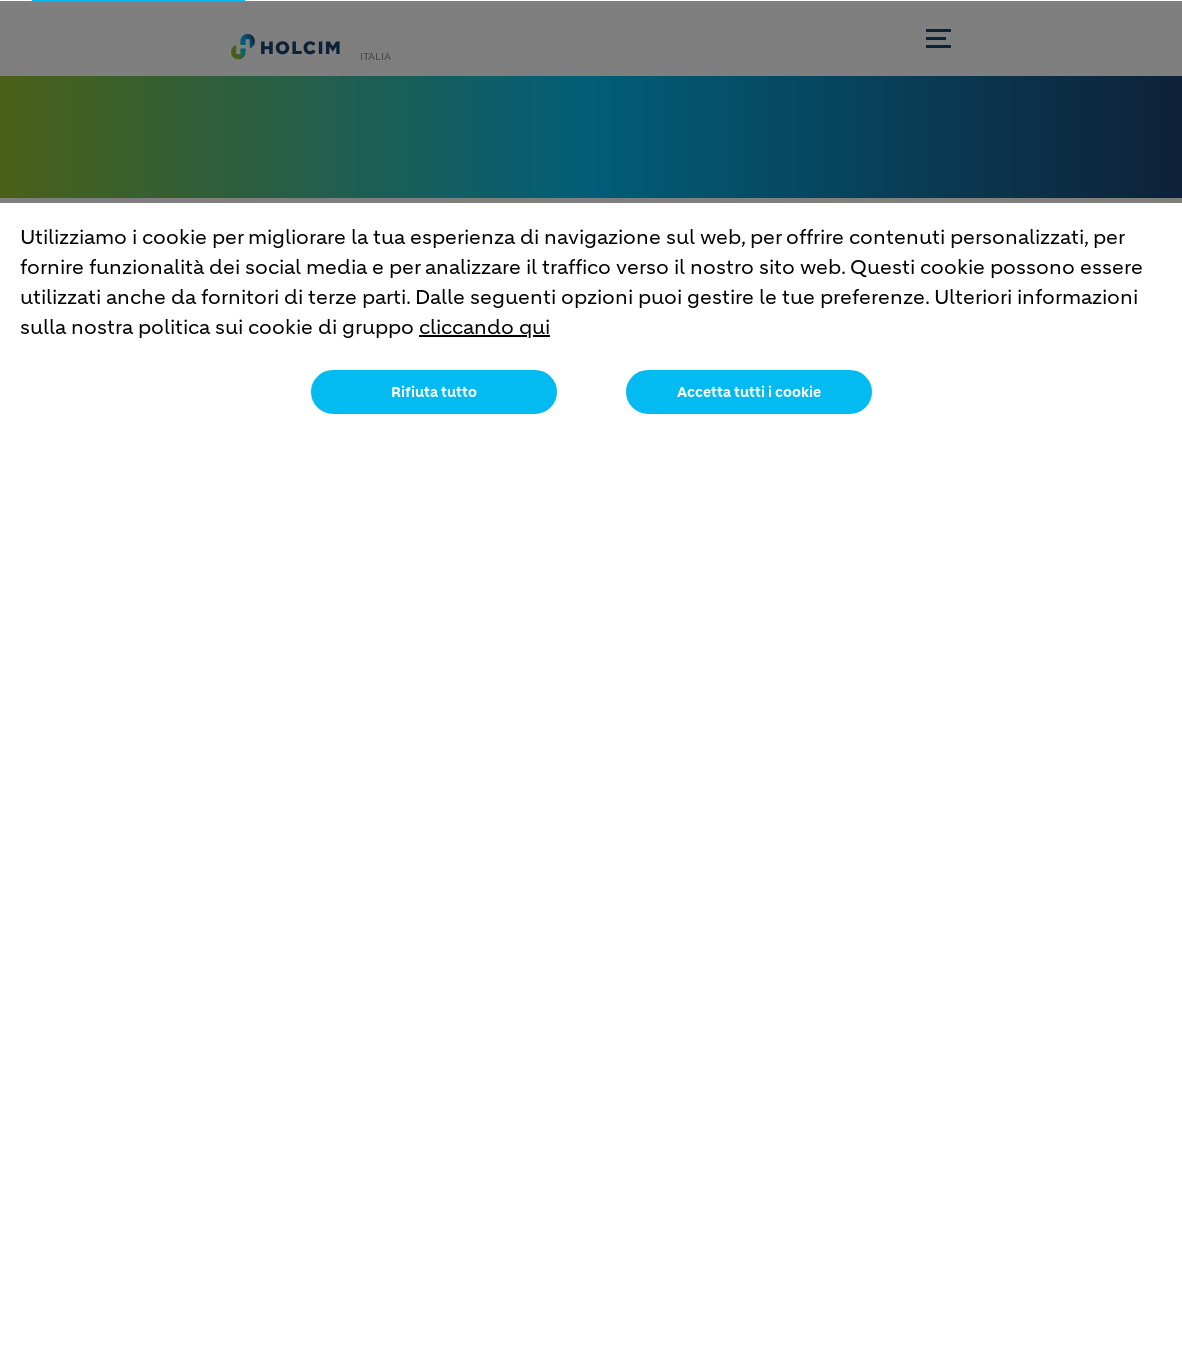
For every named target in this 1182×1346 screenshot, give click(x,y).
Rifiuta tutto (434, 407)
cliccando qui (484, 342)
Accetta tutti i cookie (749, 407)
